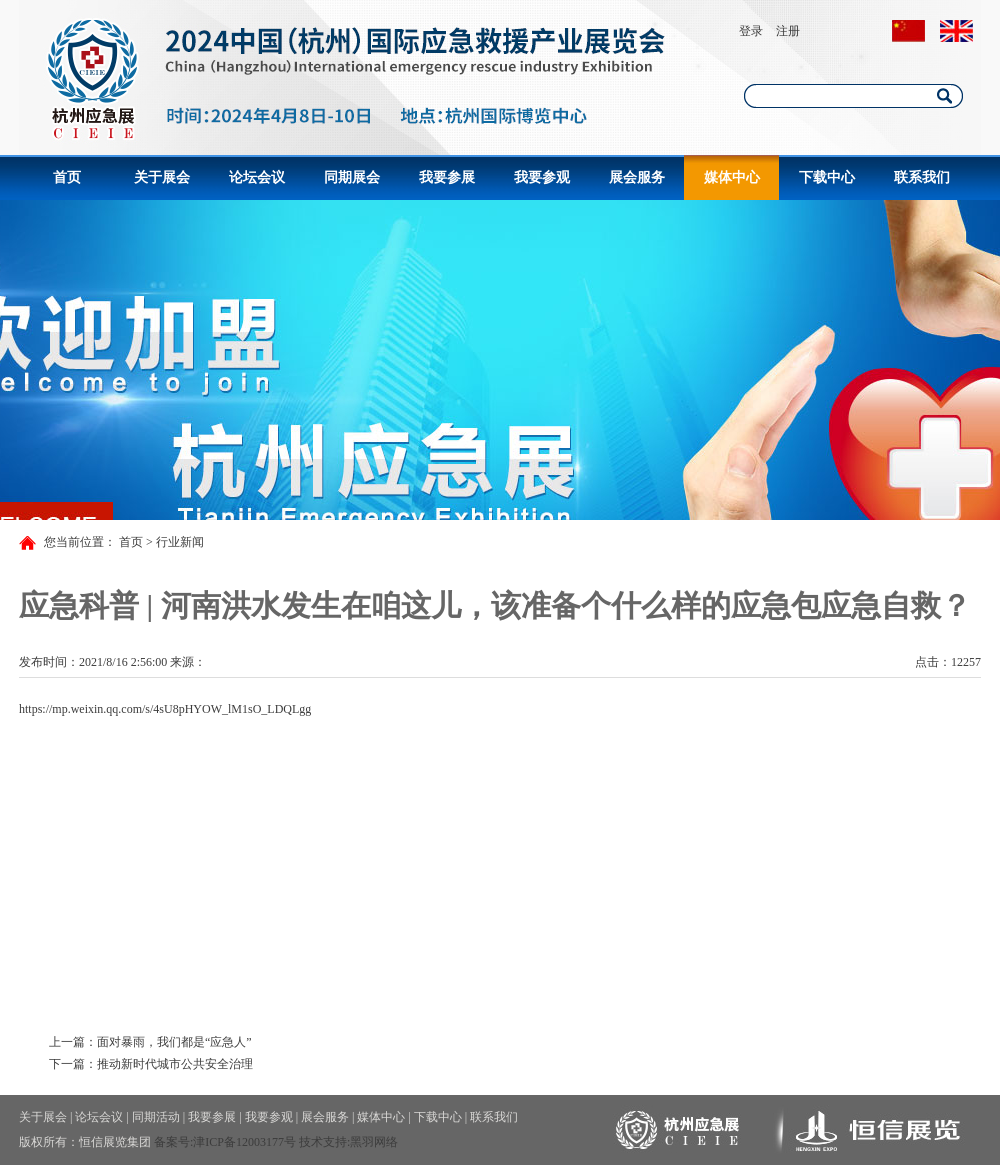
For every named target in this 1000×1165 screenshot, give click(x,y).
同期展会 (352, 177)
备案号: (173, 1142)
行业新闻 (180, 542)
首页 (67, 177)
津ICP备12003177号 (244, 1142)
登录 (751, 31)
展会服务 (637, 177)
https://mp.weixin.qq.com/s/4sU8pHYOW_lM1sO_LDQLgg (165, 709)
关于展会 (162, 177)
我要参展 (447, 177)
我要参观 (542, 177)
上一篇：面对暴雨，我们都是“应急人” (150, 1042)
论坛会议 (257, 177)
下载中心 (827, 177)
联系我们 (922, 177)
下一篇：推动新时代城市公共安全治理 (151, 1064)
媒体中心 (732, 177)
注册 (788, 31)
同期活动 (156, 1117)
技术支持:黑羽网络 (348, 1142)
